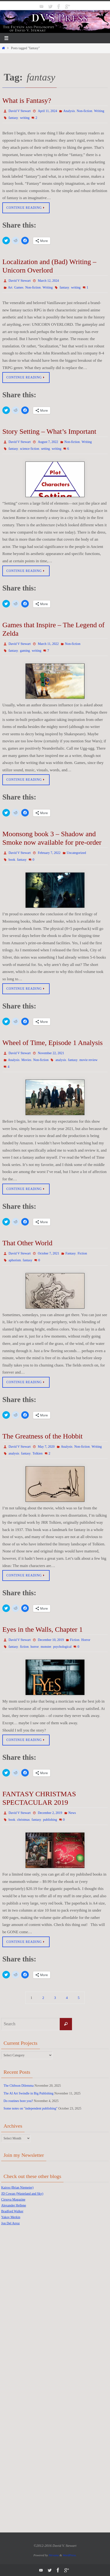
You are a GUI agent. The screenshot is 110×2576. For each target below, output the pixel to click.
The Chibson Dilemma (19, 2085)
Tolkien (38, 1453)
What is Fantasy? (26, 100)
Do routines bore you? (18, 2101)
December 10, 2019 (51, 1640)
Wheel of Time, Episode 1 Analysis (52, 1042)
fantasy (13, 118)
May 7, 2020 (46, 1446)
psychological (62, 1646)
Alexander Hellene (13, 2205)
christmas (23, 1819)
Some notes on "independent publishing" (30, 2108)
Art (10, 287)
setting (45, 448)
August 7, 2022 (48, 442)
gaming (25, 650)
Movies (26, 1060)
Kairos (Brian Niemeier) (17, 2187)
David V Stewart (19, 111)
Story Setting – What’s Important (49, 431)
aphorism (14, 1260)
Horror (85, 1640)
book (11, 859)
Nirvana (54, 2555)
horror (34, 1646)
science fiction (29, 448)
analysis (60, 1060)
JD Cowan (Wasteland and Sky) (22, 2193)
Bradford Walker (12, 2211)
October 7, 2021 (48, 1253)
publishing (50, 1819)
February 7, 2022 (49, 853)
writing (25, 118)
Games (18, 287)
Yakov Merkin (10, 2217)
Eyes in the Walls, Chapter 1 (42, 1629)
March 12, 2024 (48, 280)
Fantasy (70, 1253)
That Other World (27, 1243)
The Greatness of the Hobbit (42, 1436)
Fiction (82, 1253)
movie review (88, 1060)
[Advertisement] (20, 2304)
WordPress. (69, 2555)
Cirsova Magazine (13, 2199)
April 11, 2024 (47, 111)
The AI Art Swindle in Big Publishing (29, 2093)
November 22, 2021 (51, 1053)
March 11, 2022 (48, 644)
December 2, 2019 (50, 1813)
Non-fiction (84, 111)
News (72, 1813)
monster (46, 1646)
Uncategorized (76, 853)
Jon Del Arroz (10, 2223)
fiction (24, 1646)
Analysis (69, 111)
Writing (99, 111)
